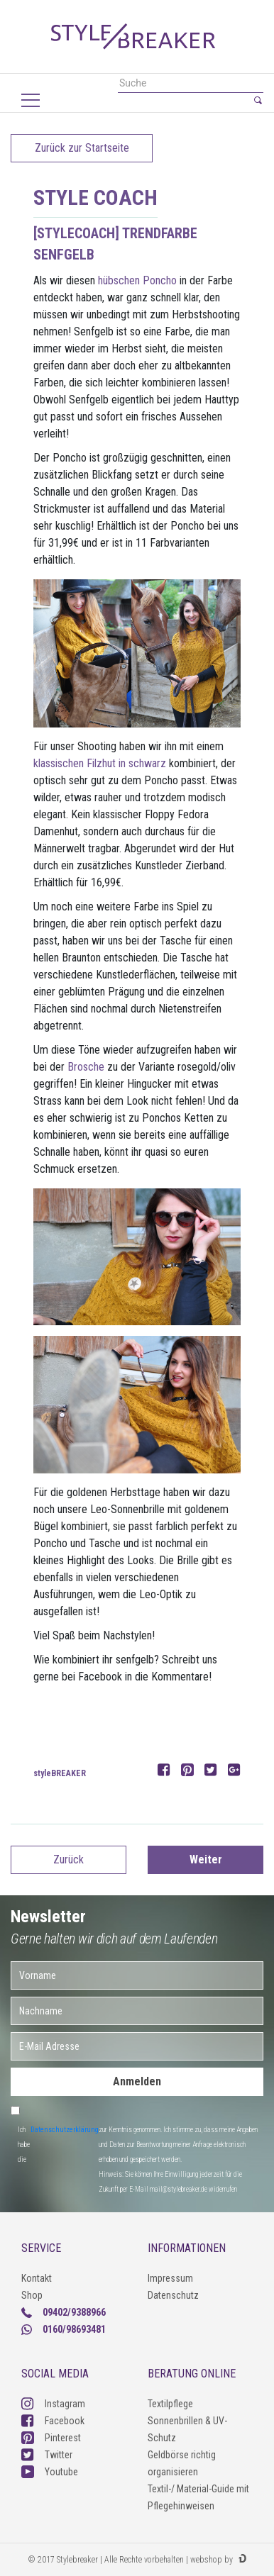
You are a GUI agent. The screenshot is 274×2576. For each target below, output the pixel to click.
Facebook (52, 2420)
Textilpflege (170, 2403)
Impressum (170, 2278)
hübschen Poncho (137, 280)
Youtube (49, 2471)
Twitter (46, 2454)
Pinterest (51, 2437)
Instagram (53, 2403)
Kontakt (36, 2278)
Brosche (85, 1067)
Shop (32, 2295)
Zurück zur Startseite (82, 148)
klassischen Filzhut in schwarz (99, 763)
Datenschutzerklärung (65, 2130)
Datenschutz (173, 2295)
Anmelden (137, 2081)
